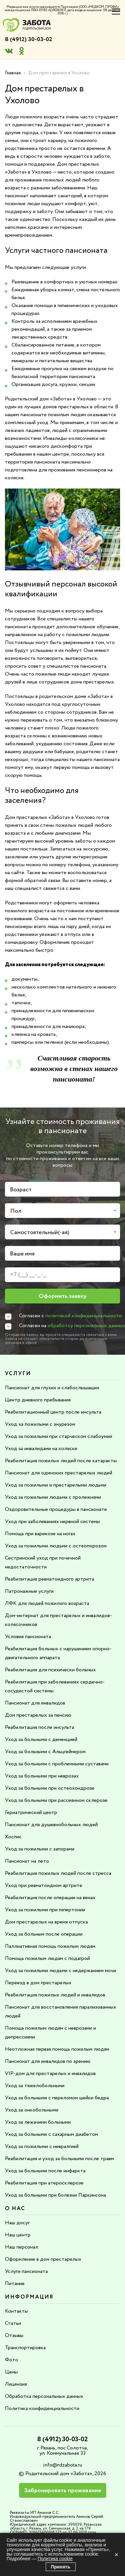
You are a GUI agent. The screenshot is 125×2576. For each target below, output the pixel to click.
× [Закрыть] (116, 2554)
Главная (13, 73)
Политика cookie (55, 2558)
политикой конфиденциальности (83, 1316)
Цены (11, 2372)
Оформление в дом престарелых (43, 2259)
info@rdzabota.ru (62, 2465)
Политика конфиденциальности (42, 2408)
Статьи (13, 2323)
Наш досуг (17, 2223)
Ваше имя (22, 1254)
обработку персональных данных (86, 1325)
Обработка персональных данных (44, 2396)
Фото (11, 2360)
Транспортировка (25, 2347)
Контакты (16, 2311)
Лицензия (16, 2384)
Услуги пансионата (26, 2271)
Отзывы (14, 2335)
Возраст (21, 1190)
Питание (15, 2283)
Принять (60, 2566)
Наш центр (18, 2235)
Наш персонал (21, 2247)
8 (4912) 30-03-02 (28, 39)
